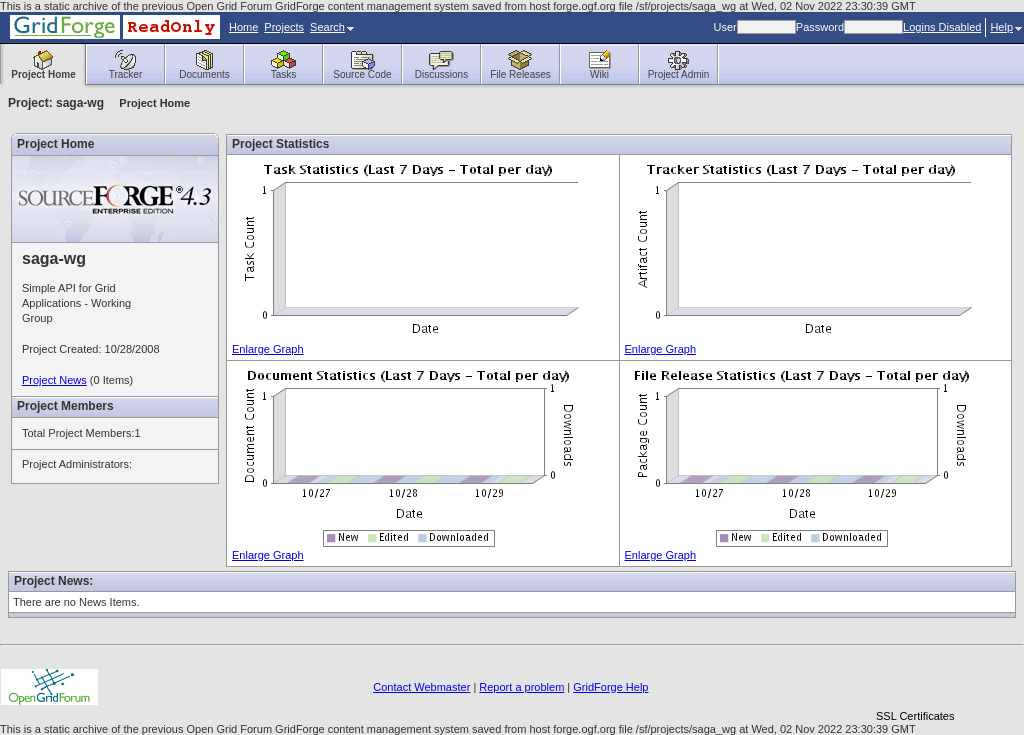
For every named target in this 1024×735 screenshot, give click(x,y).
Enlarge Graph (268, 349)
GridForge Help (610, 687)
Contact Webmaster (421, 687)
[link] (915, 681)
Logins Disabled (942, 27)
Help (1006, 27)
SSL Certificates (915, 716)
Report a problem (521, 687)
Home (243, 27)
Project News (54, 380)
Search (332, 27)
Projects (284, 27)
